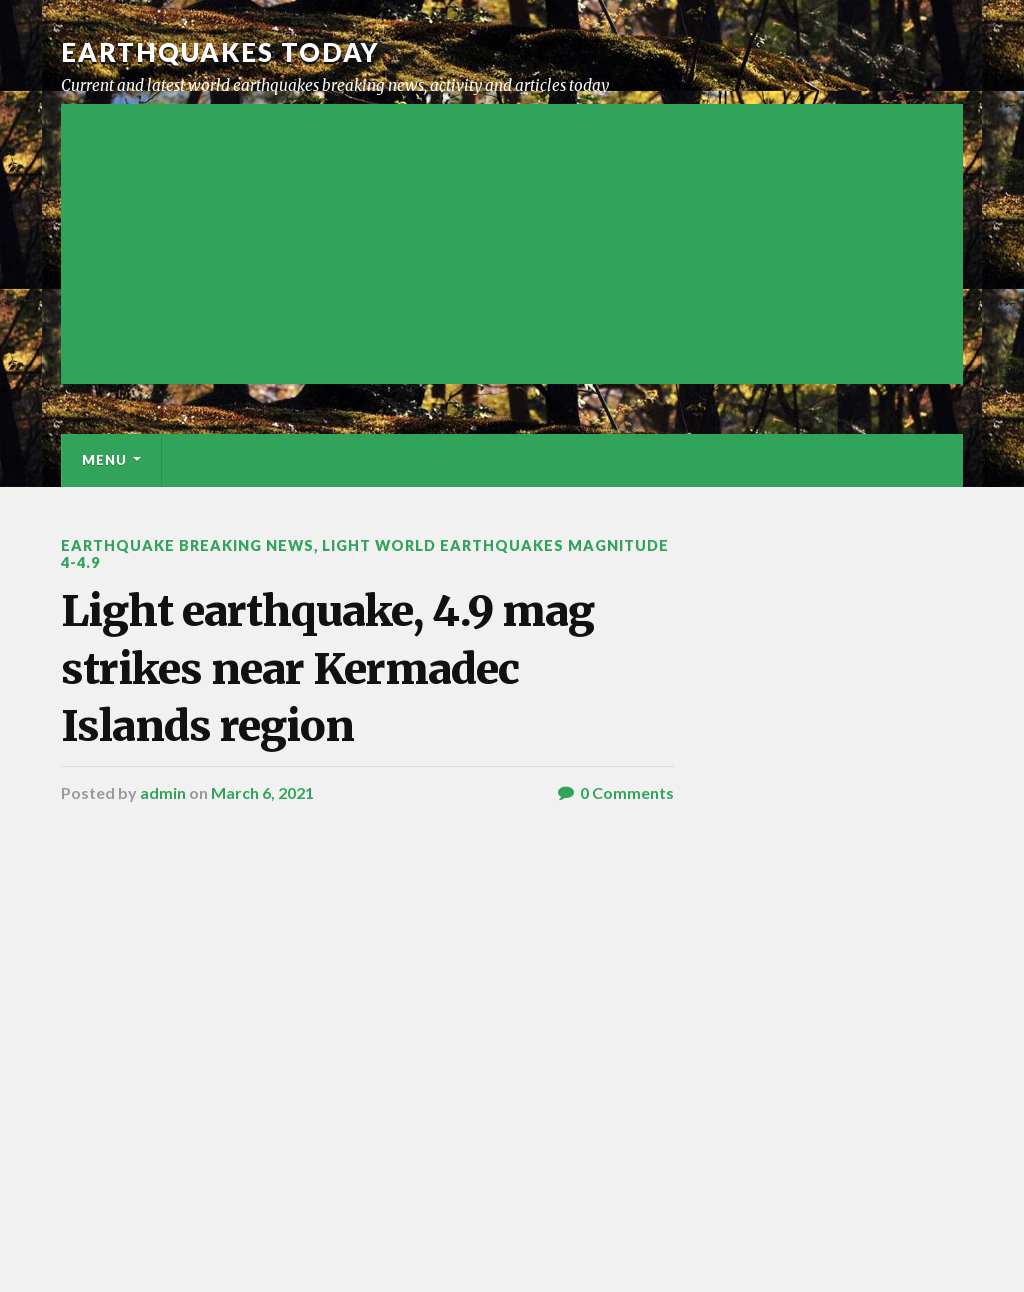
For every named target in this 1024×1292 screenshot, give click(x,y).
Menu (104, 460)
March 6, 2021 (262, 792)
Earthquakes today (220, 52)
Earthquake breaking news (187, 545)
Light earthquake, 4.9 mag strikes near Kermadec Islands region (327, 668)
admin (163, 792)
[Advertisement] (511, 244)
